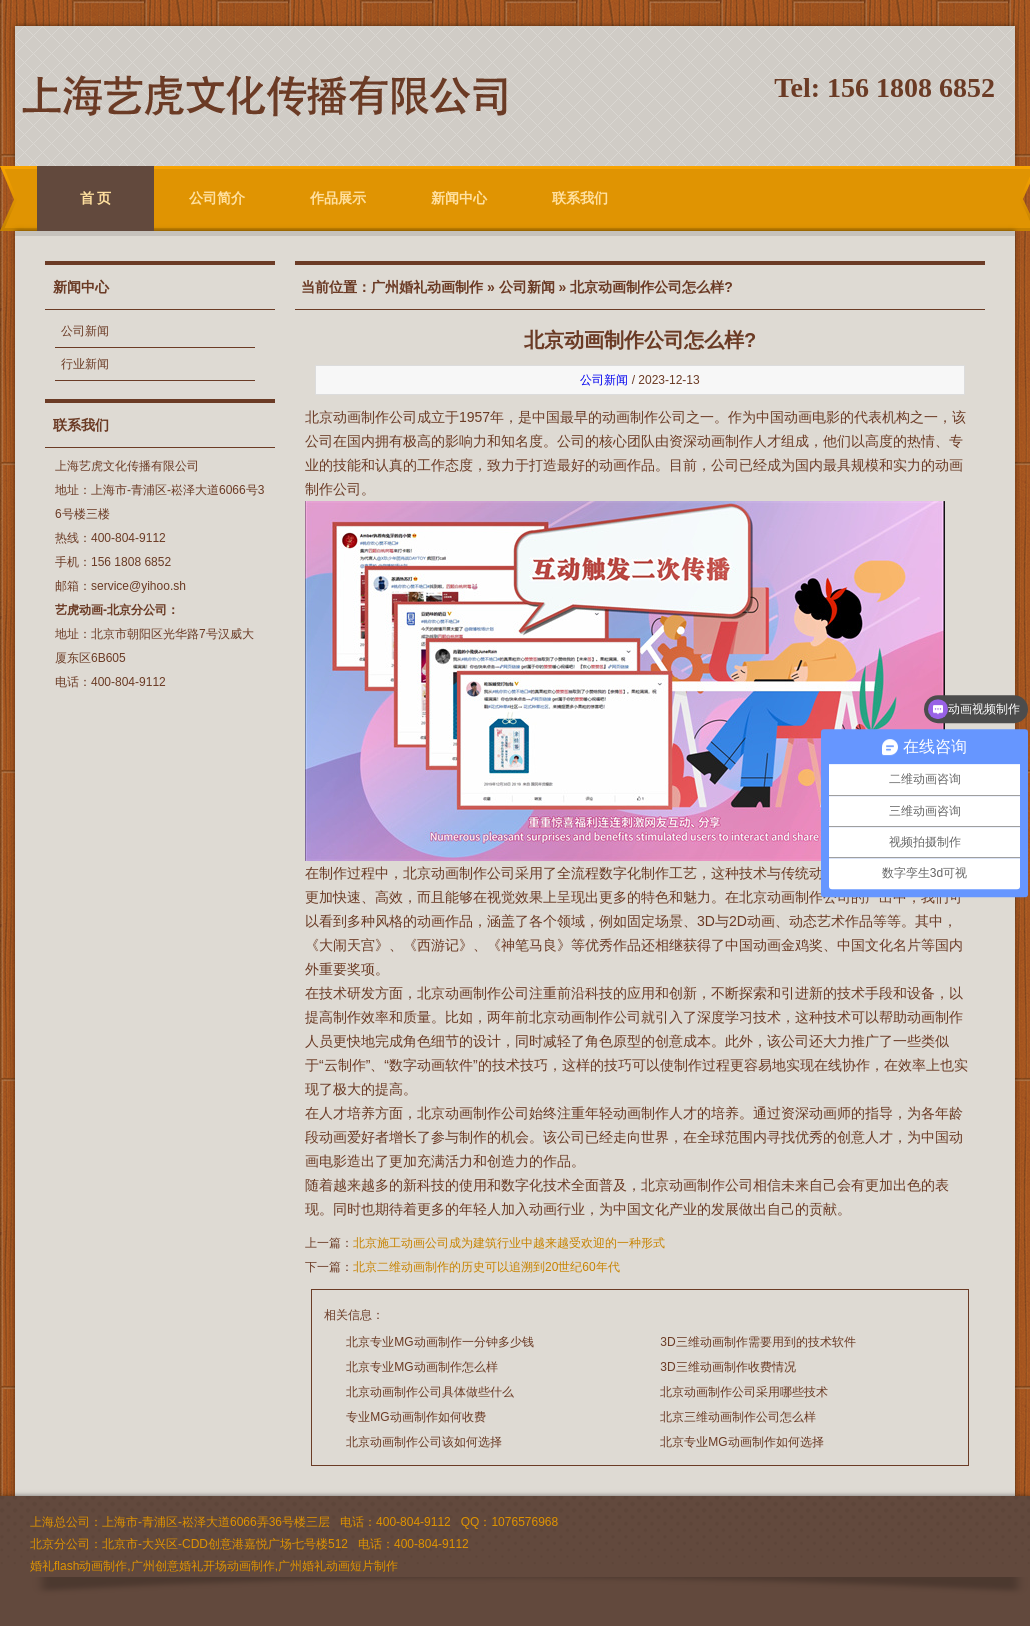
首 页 (96, 198)
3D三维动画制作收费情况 (727, 1367)
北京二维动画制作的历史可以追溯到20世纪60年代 (486, 1267)
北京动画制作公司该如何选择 (424, 1442)
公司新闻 (85, 331)
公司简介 (217, 198)
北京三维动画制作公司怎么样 (738, 1417)
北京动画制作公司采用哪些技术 (744, 1392)
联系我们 (580, 198)
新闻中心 (459, 198)
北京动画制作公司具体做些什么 (430, 1392)
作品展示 (338, 198)
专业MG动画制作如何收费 (415, 1417)
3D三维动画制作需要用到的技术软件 (757, 1342)
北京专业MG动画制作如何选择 (741, 1442)
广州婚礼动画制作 (427, 287)
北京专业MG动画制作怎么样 (421, 1367)
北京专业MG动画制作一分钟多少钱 (439, 1342)
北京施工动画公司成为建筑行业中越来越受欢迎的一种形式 (509, 1243)
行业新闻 (85, 364)
